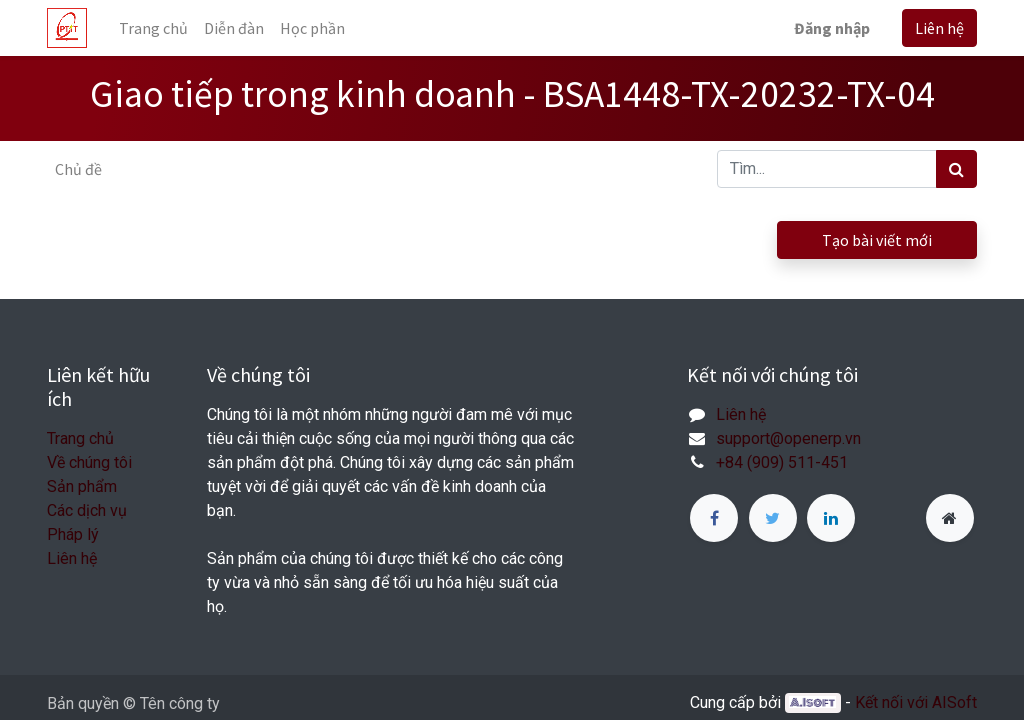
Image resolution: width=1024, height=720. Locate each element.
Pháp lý (73, 534)
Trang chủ (80, 438)
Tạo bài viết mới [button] (877, 240)
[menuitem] (153, 28)
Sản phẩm (82, 486)
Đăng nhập (832, 28)
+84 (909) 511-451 (782, 462)
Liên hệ (939, 28)
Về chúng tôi (89, 462)
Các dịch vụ (87, 510)
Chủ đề (78, 169)
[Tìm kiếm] (956, 169)
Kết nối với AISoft (916, 702)
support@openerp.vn (788, 438)
